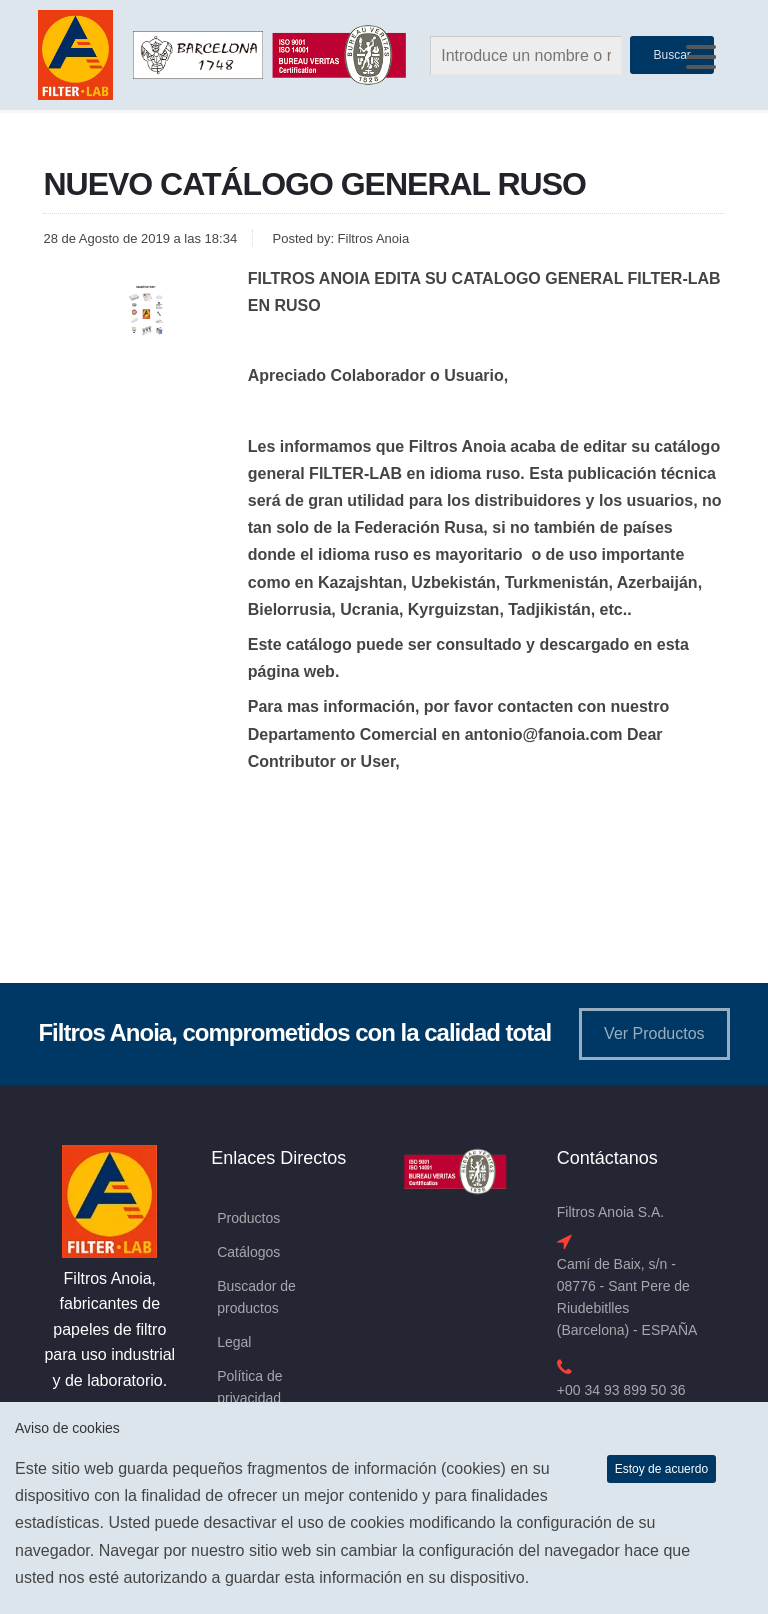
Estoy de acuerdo (661, 1469)
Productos (248, 1218)
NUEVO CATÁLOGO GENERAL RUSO (314, 184)
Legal (234, 1342)
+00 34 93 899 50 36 (621, 1390)
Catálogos (248, 1252)
